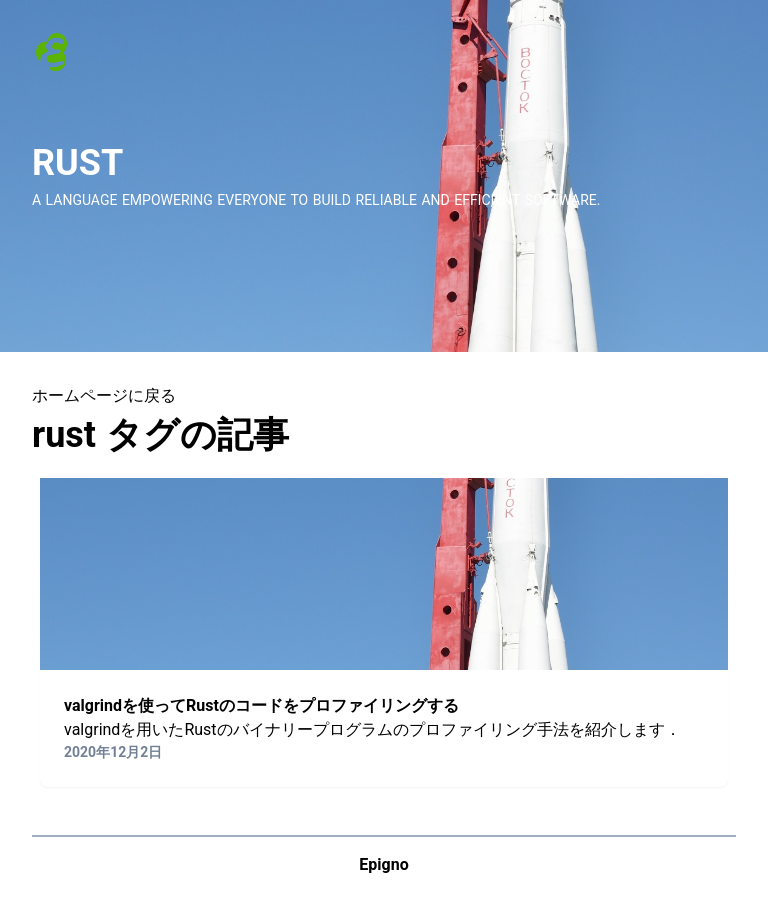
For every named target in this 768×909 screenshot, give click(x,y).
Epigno (383, 864)
